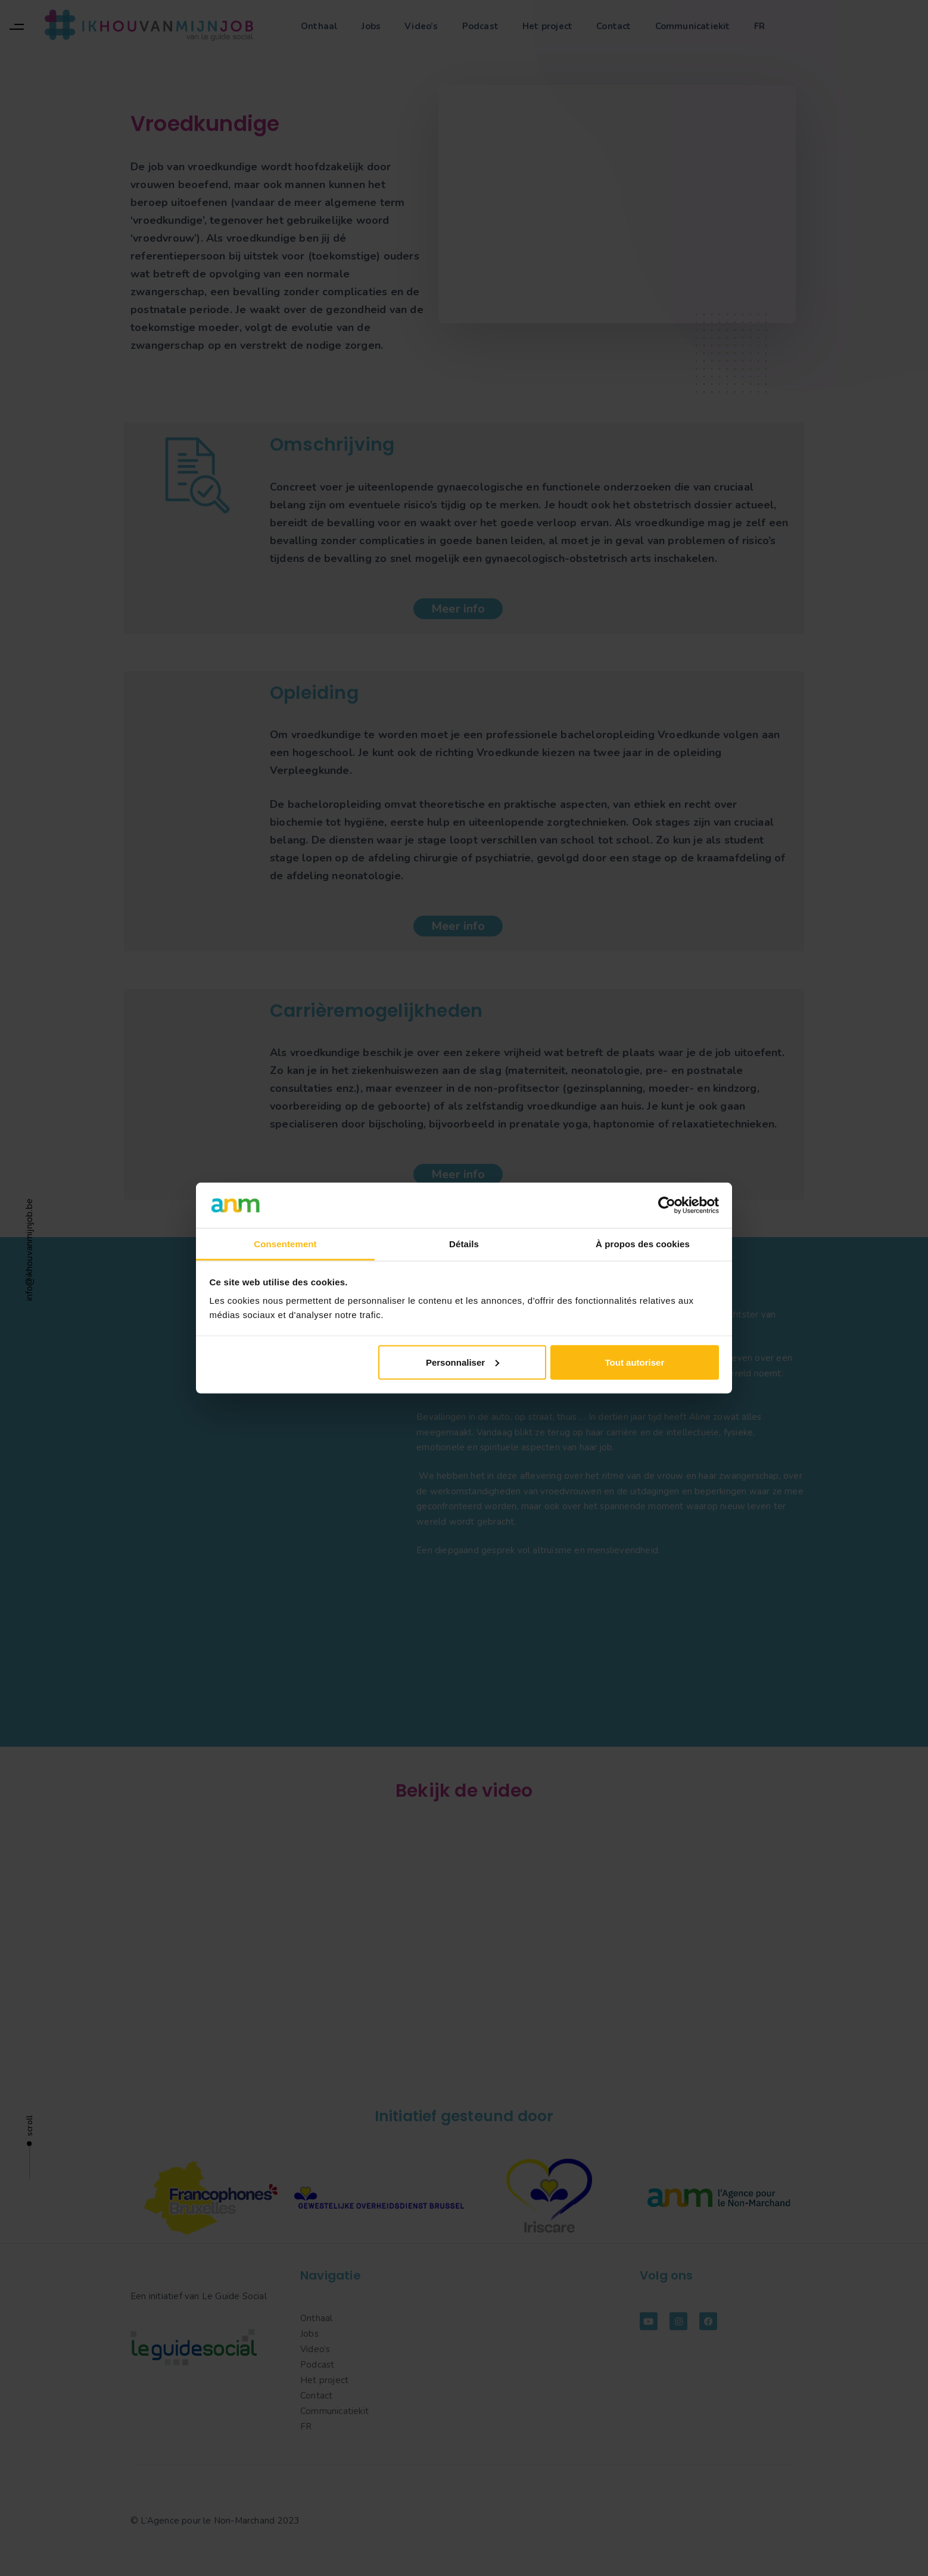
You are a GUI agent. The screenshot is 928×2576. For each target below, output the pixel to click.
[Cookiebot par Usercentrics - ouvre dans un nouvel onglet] (667, 1205)
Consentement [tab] (285, 1244)
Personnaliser (462, 1362)
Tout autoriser (635, 1362)
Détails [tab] (464, 1244)
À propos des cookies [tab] (643, 1244)
